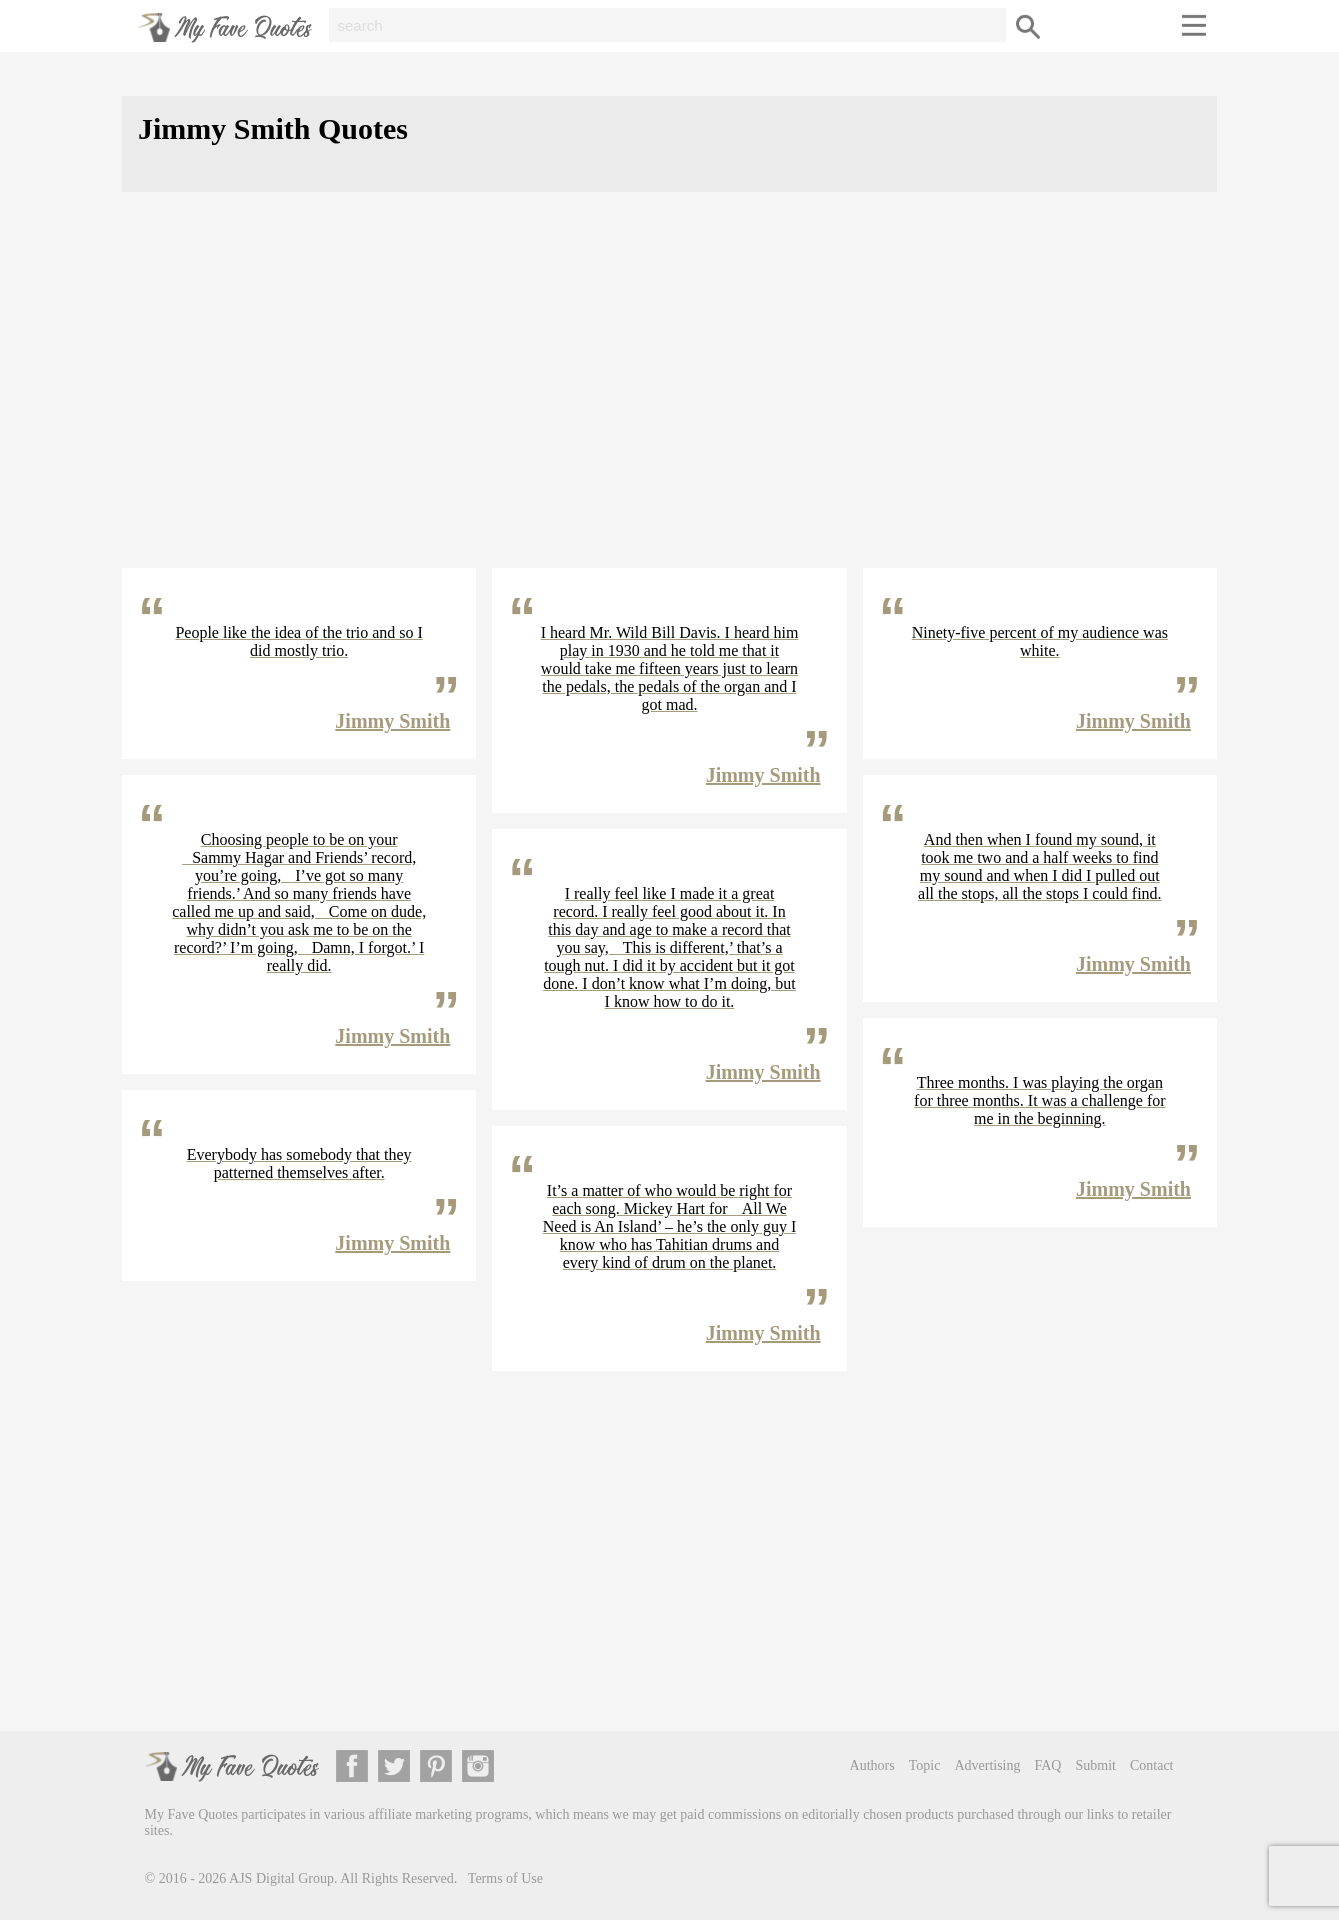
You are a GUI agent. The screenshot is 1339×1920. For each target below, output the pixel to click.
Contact (1152, 1765)
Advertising (987, 1765)
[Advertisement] (669, 396)
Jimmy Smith (392, 721)
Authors (872, 1765)
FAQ (1048, 1765)
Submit (1095, 1765)
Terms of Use (505, 1878)
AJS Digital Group (281, 1878)
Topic (925, 1765)
